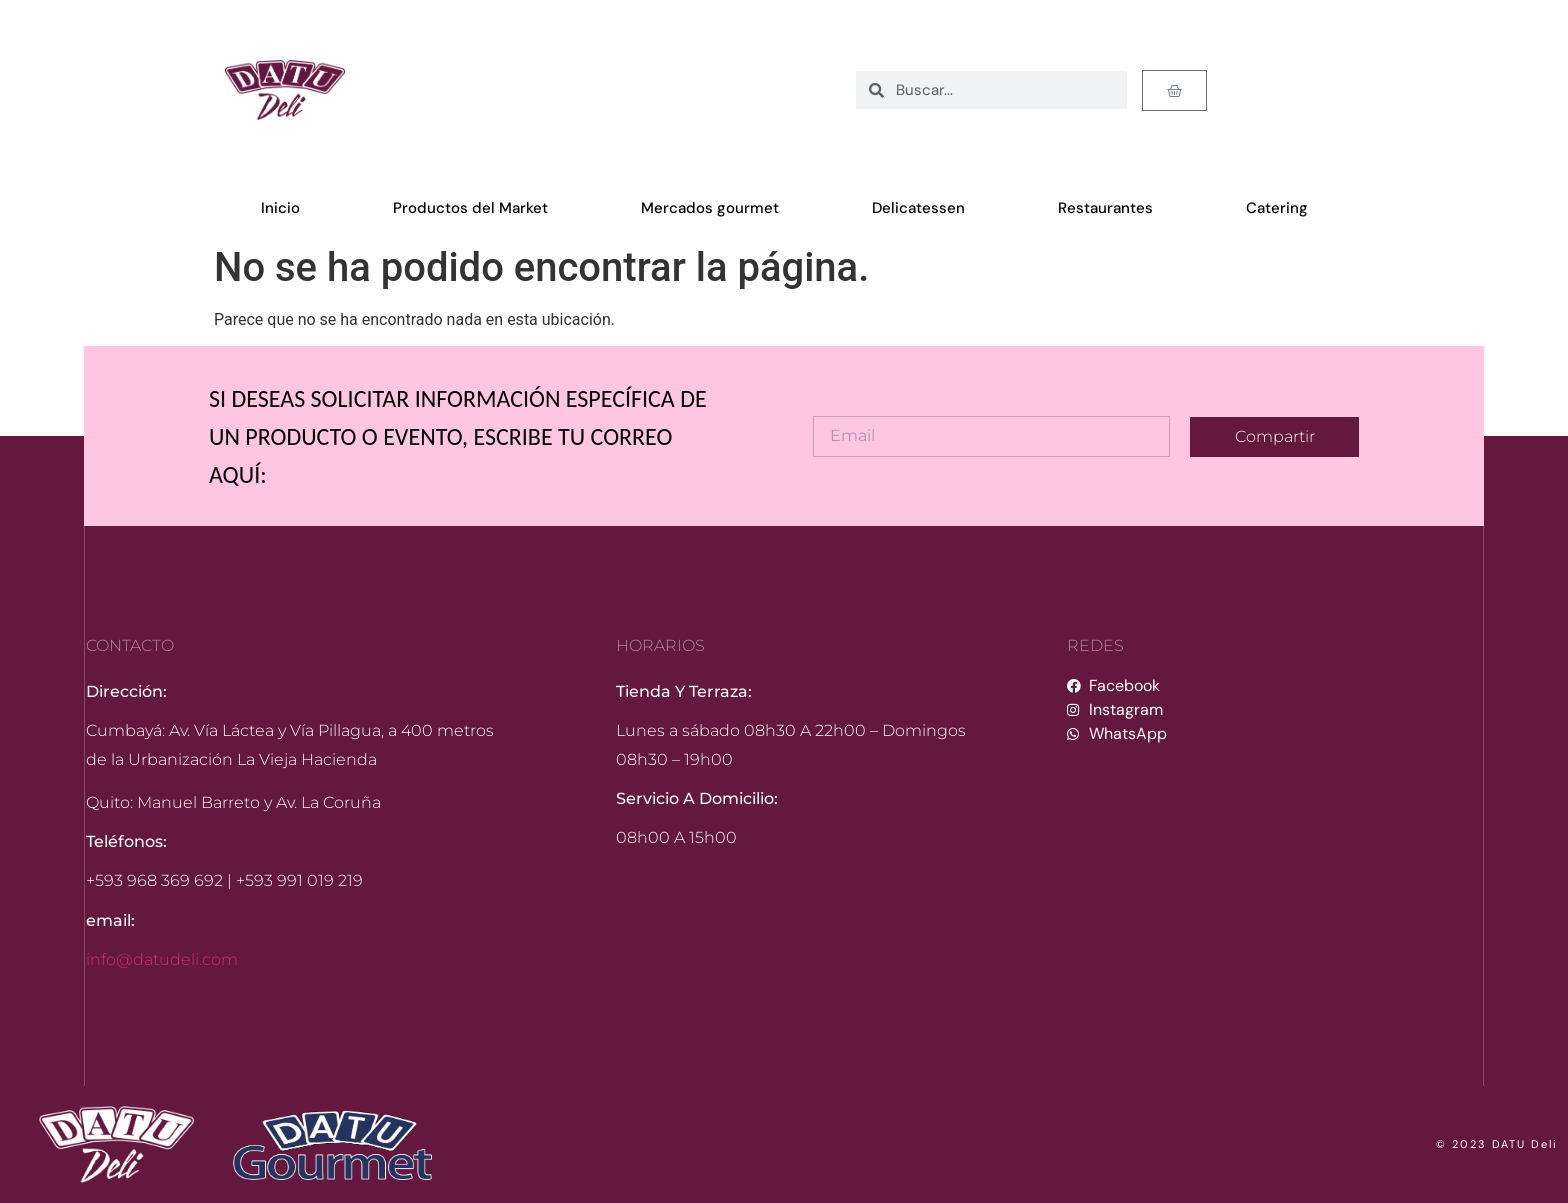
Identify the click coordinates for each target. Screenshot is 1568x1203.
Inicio (280, 208)
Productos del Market (470, 208)
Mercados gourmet (710, 208)
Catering (1277, 208)
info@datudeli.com (162, 959)
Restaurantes (1105, 208)
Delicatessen (918, 208)
